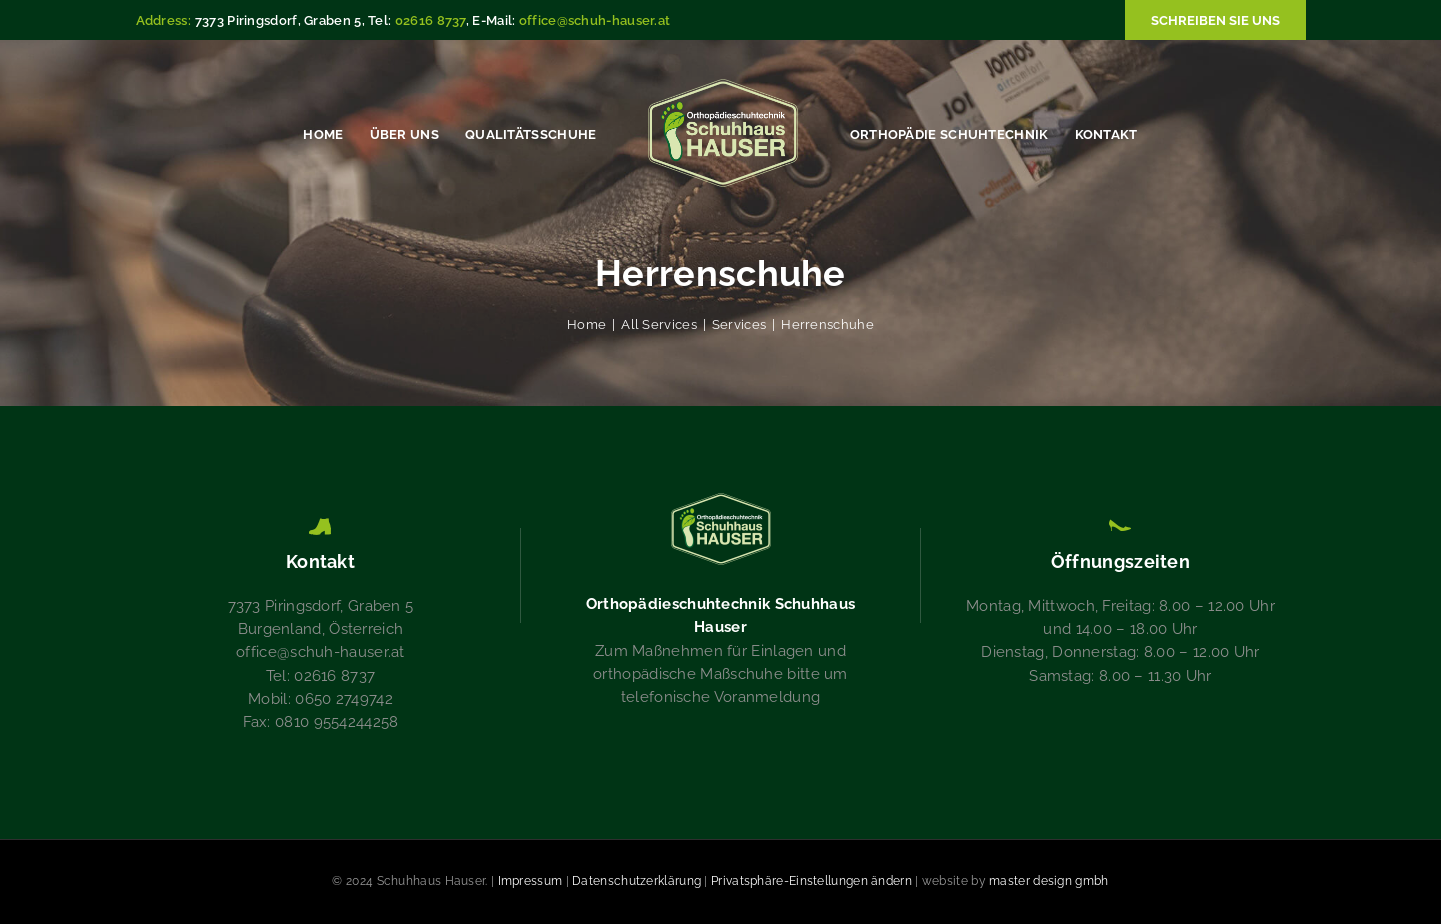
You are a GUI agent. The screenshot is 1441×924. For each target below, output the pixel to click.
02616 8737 (430, 20)
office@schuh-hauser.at (595, 20)
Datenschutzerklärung (636, 881)
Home (586, 324)
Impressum (530, 881)
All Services (659, 324)
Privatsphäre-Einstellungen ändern (811, 881)
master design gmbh (1048, 881)
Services (739, 324)
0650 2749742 (344, 699)
